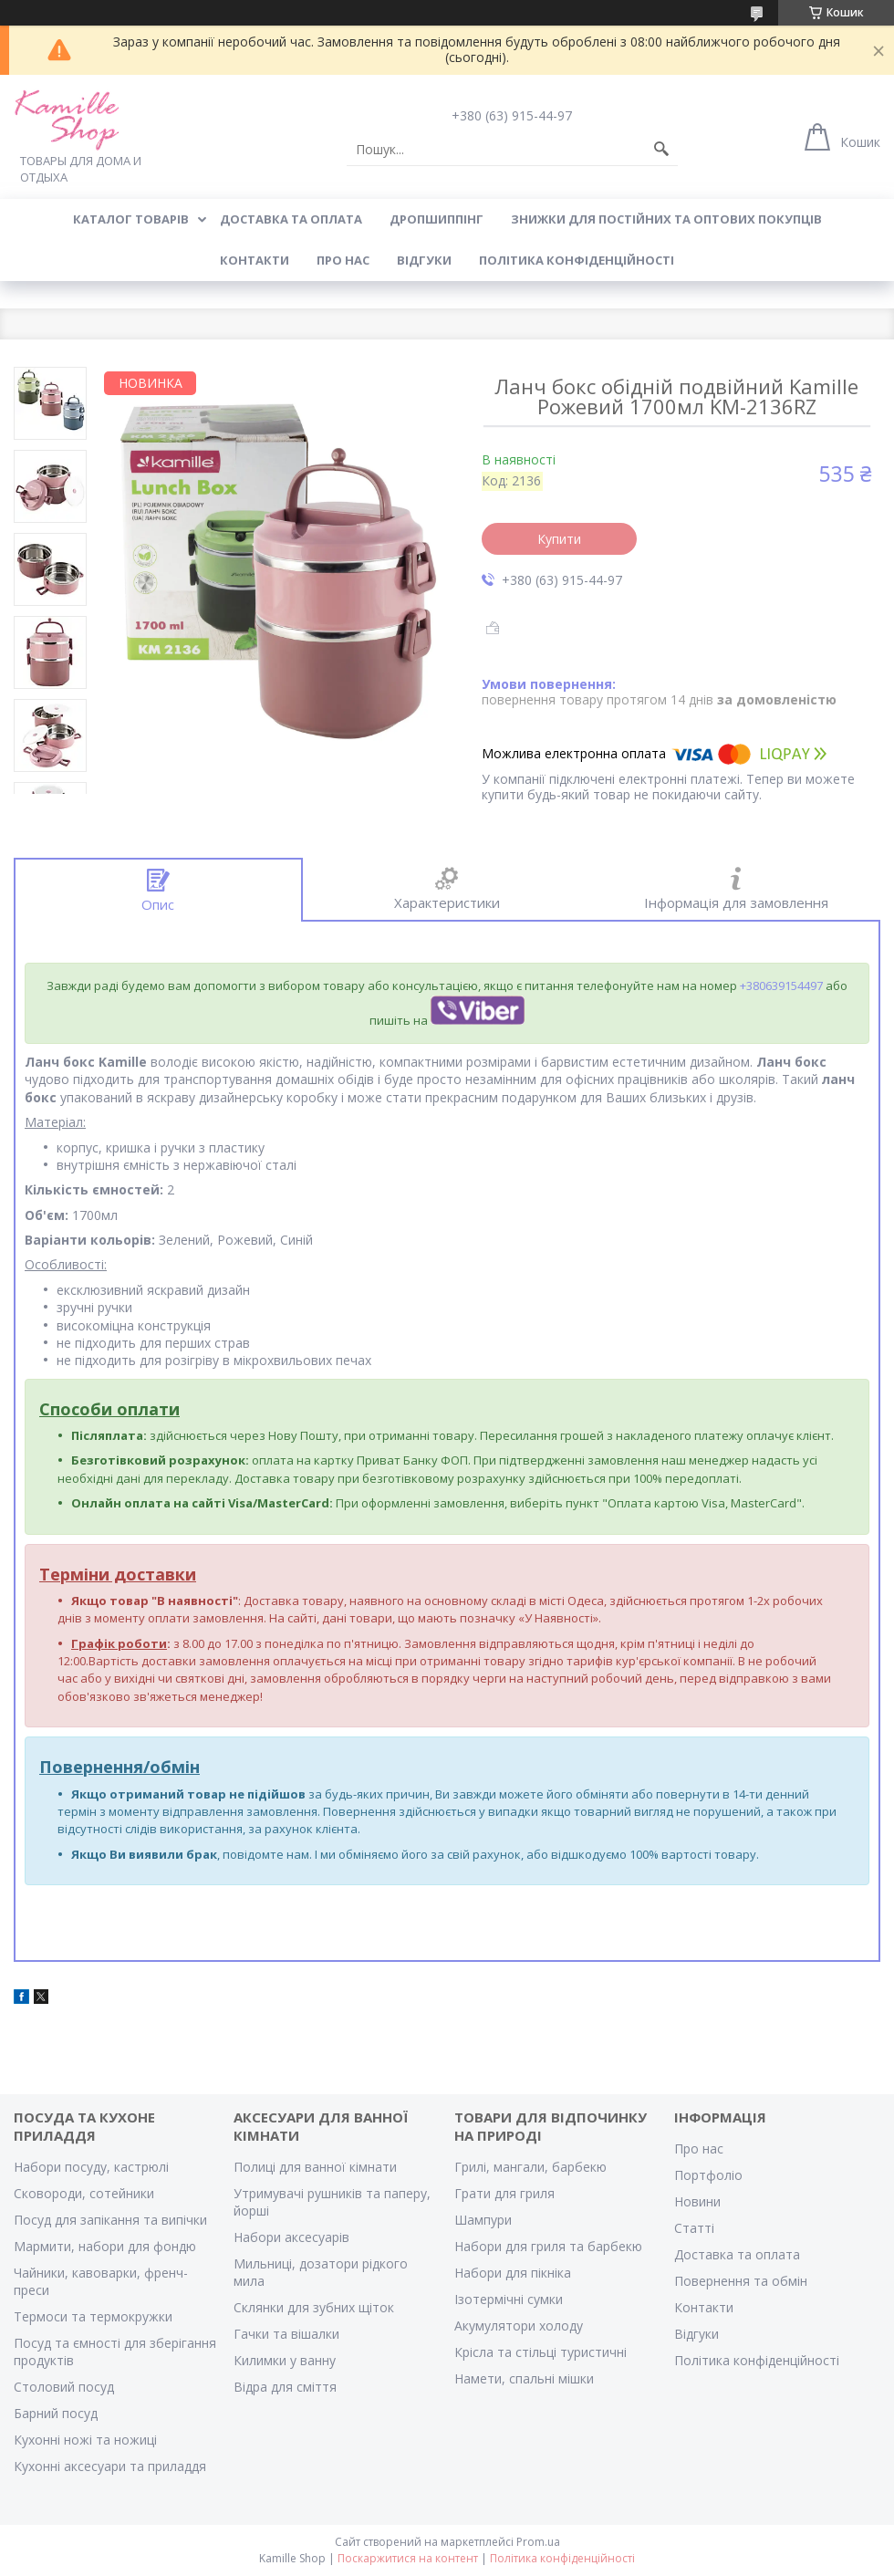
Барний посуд (56, 2413)
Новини (697, 2201)
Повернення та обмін (740, 2280)
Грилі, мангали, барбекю (530, 2166)
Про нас (698, 2148)
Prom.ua (538, 2542)
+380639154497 (781, 985)
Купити (559, 539)
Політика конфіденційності (576, 260)
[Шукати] (661, 149)
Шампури (483, 2219)
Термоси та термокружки (93, 2316)
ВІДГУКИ (424, 260)
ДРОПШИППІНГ (436, 219)
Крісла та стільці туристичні (540, 2352)
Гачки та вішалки (286, 2333)
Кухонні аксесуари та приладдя (110, 2466)
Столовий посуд (64, 2386)
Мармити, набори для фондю (105, 2246)
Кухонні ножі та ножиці (85, 2439)
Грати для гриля (504, 2193)
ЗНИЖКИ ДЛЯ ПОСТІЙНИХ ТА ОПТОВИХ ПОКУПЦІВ (666, 219)
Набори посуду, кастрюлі (91, 2166)
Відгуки (696, 2333)
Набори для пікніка (512, 2272)
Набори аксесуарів (291, 2237)
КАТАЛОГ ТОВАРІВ (131, 219)
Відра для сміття (285, 2386)
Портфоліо (708, 2175)
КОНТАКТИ (254, 260)
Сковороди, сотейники (84, 2193)
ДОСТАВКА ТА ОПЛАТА (291, 219)
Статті (694, 2228)
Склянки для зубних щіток (314, 2307)
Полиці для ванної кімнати (315, 2166)
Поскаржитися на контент (408, 2558)
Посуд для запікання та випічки (110, 2219)
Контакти (703, 2307)
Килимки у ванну (285, 2360)
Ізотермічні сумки (508, 2299)
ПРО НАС (343, 260)
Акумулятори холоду (518, 2325)
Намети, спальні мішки (524, 2378)
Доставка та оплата (737, 2254)
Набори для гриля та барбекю (548, 2246)
